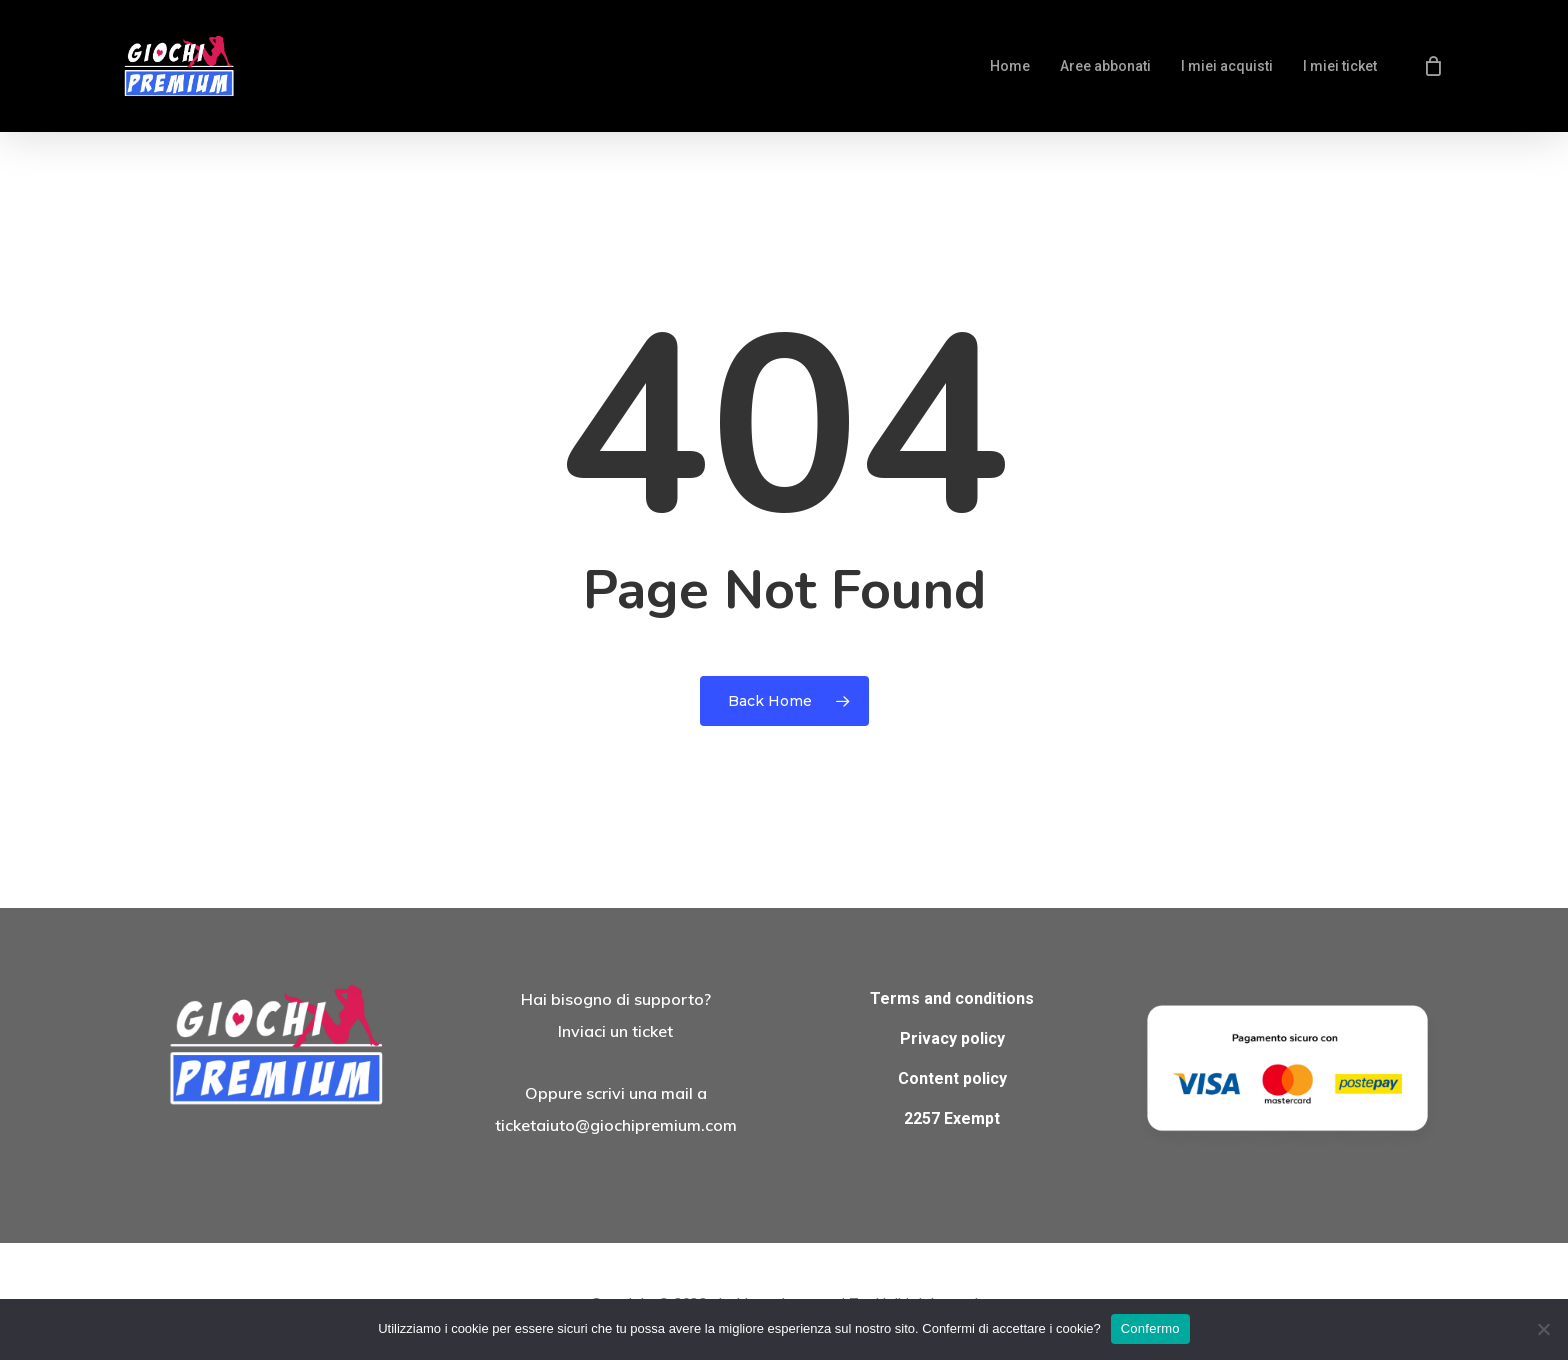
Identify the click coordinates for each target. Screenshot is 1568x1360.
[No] (1543, 1329)
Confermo (1150, 1328)
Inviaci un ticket (615, 1031)
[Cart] (1433, 66)
